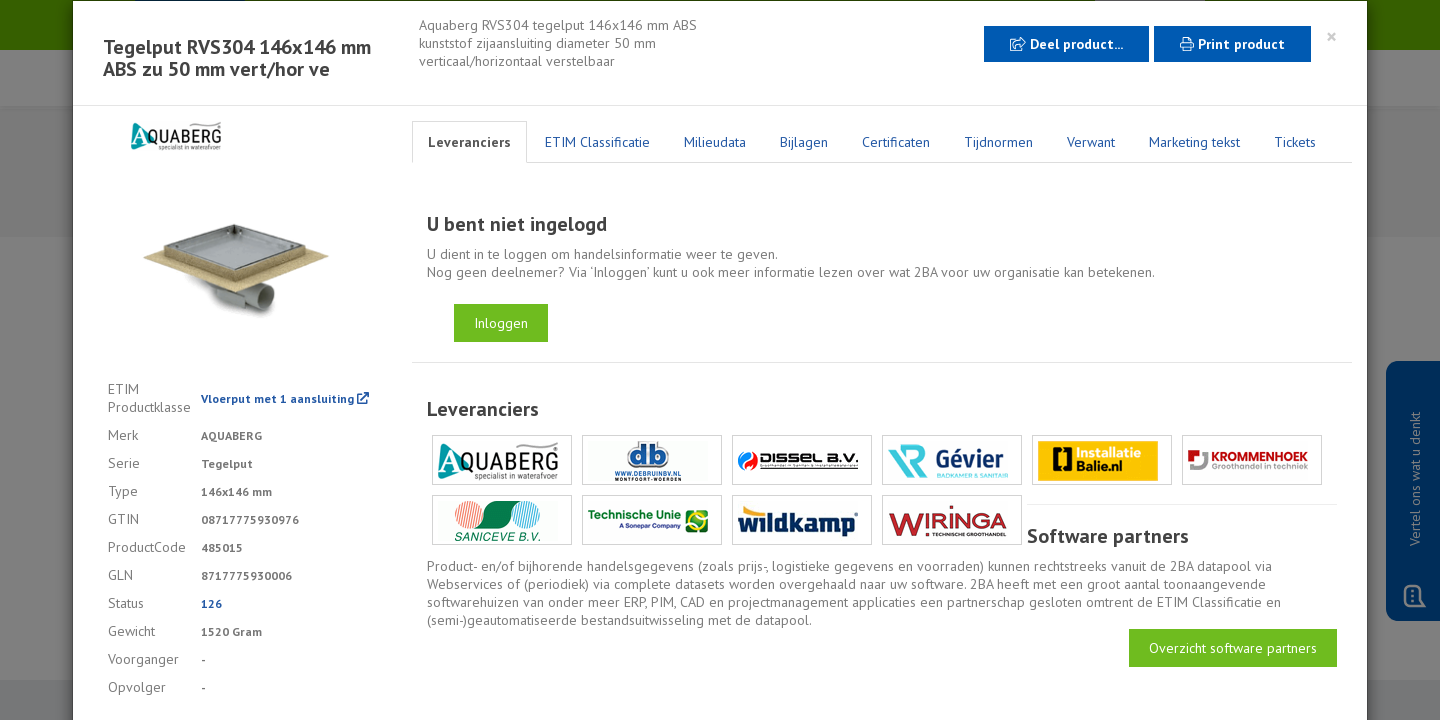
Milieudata (715, 142)
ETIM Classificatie (597, 142)
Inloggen (501, 323)
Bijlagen (804, 142)
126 (211, 603)
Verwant (1091, 142)
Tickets (1295, 142)
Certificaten (896, 142)
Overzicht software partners (1233, 648)
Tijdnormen (998, 142)
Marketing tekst (1194, 142)
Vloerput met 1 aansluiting (285, 398)
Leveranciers (469, 142)
